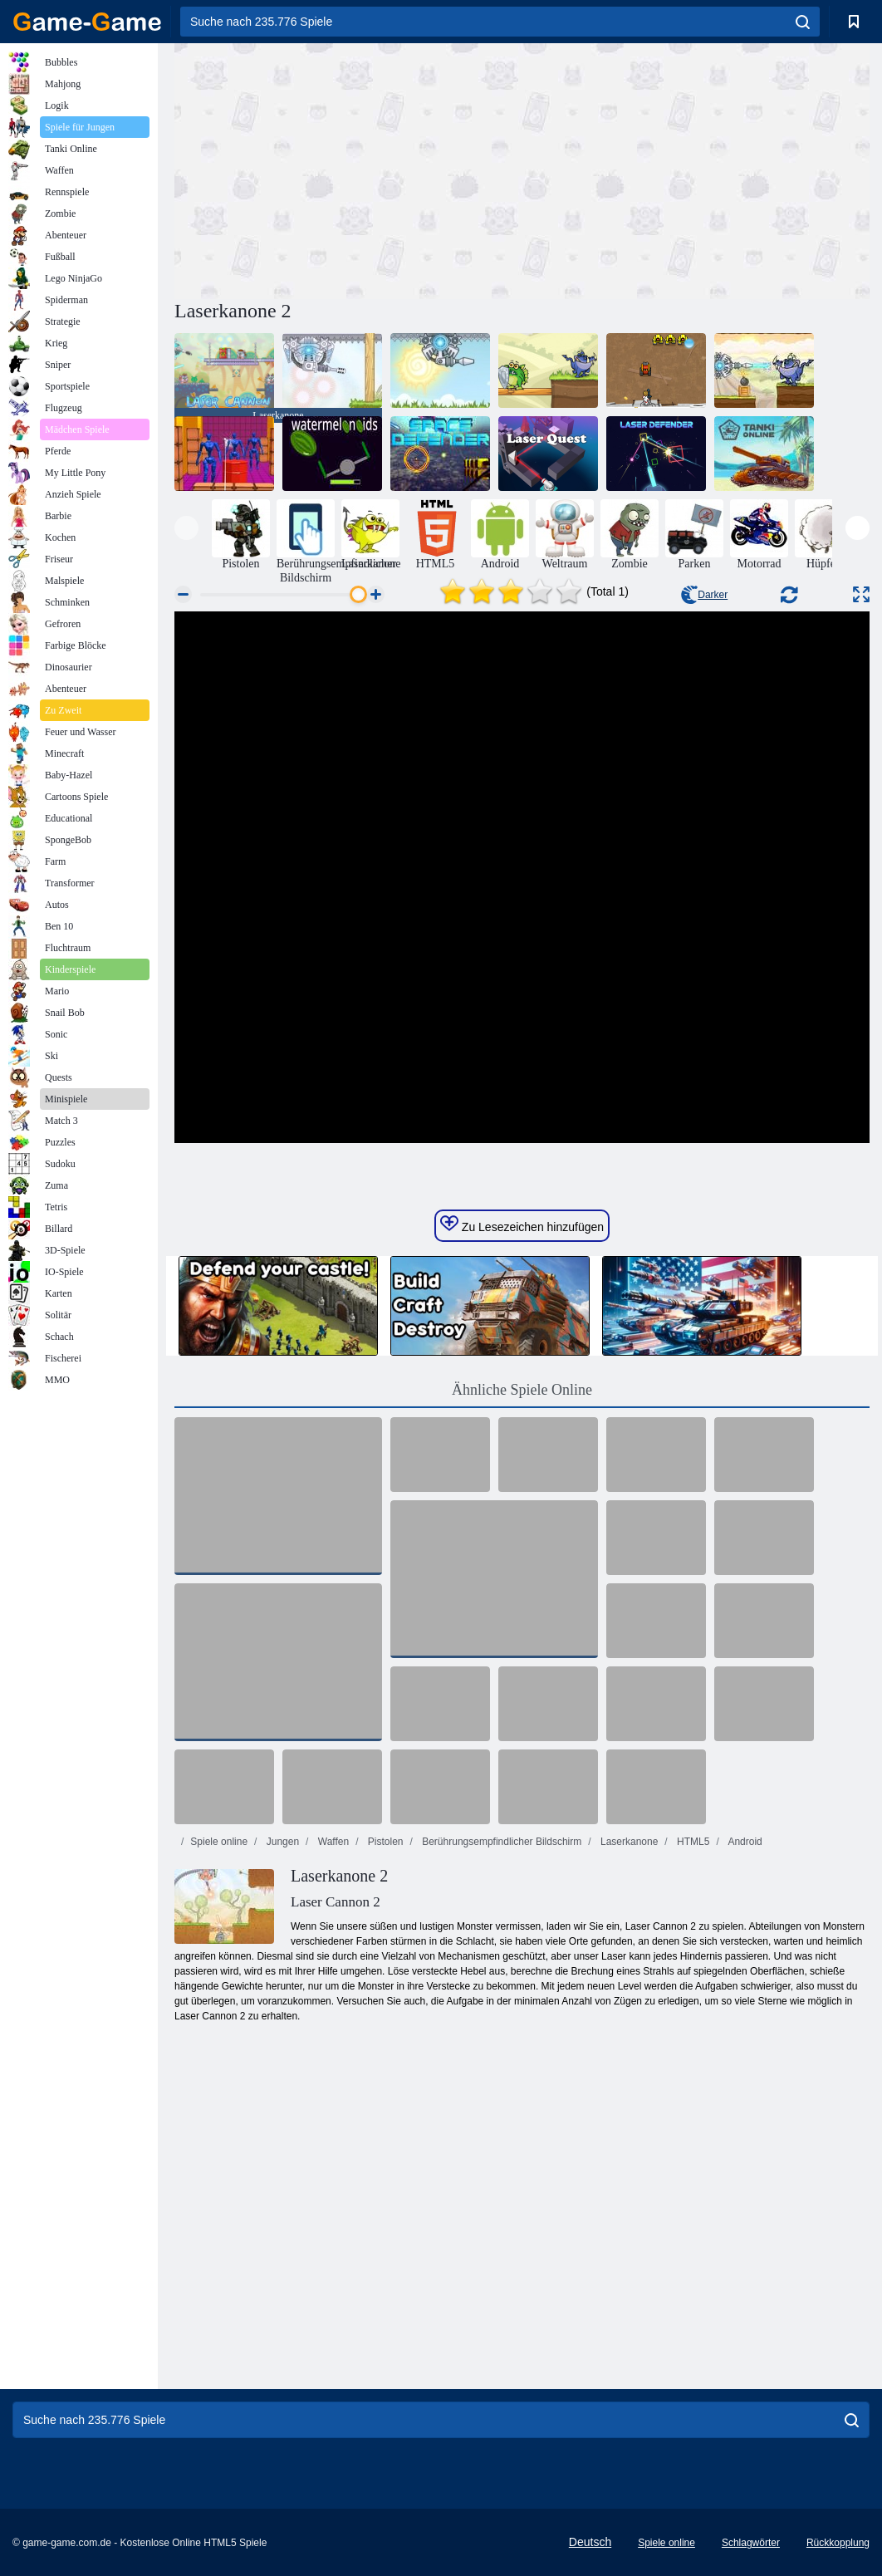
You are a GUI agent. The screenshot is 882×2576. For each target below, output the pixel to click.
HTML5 (692, 1841)
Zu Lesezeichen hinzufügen (522, 1224)
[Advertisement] (348, 168)
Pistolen (384, 1841)
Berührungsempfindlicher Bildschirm (500, 1841)
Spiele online (218, 1841)
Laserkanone (628, 1841)
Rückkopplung (838, 2543)
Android (744, 1841)
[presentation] (186, 528)
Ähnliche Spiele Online (522, 1389)
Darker (704, 595)
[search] (803, 21)
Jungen (281, 1841)
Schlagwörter (751, 2543)
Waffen (332, 1841)
